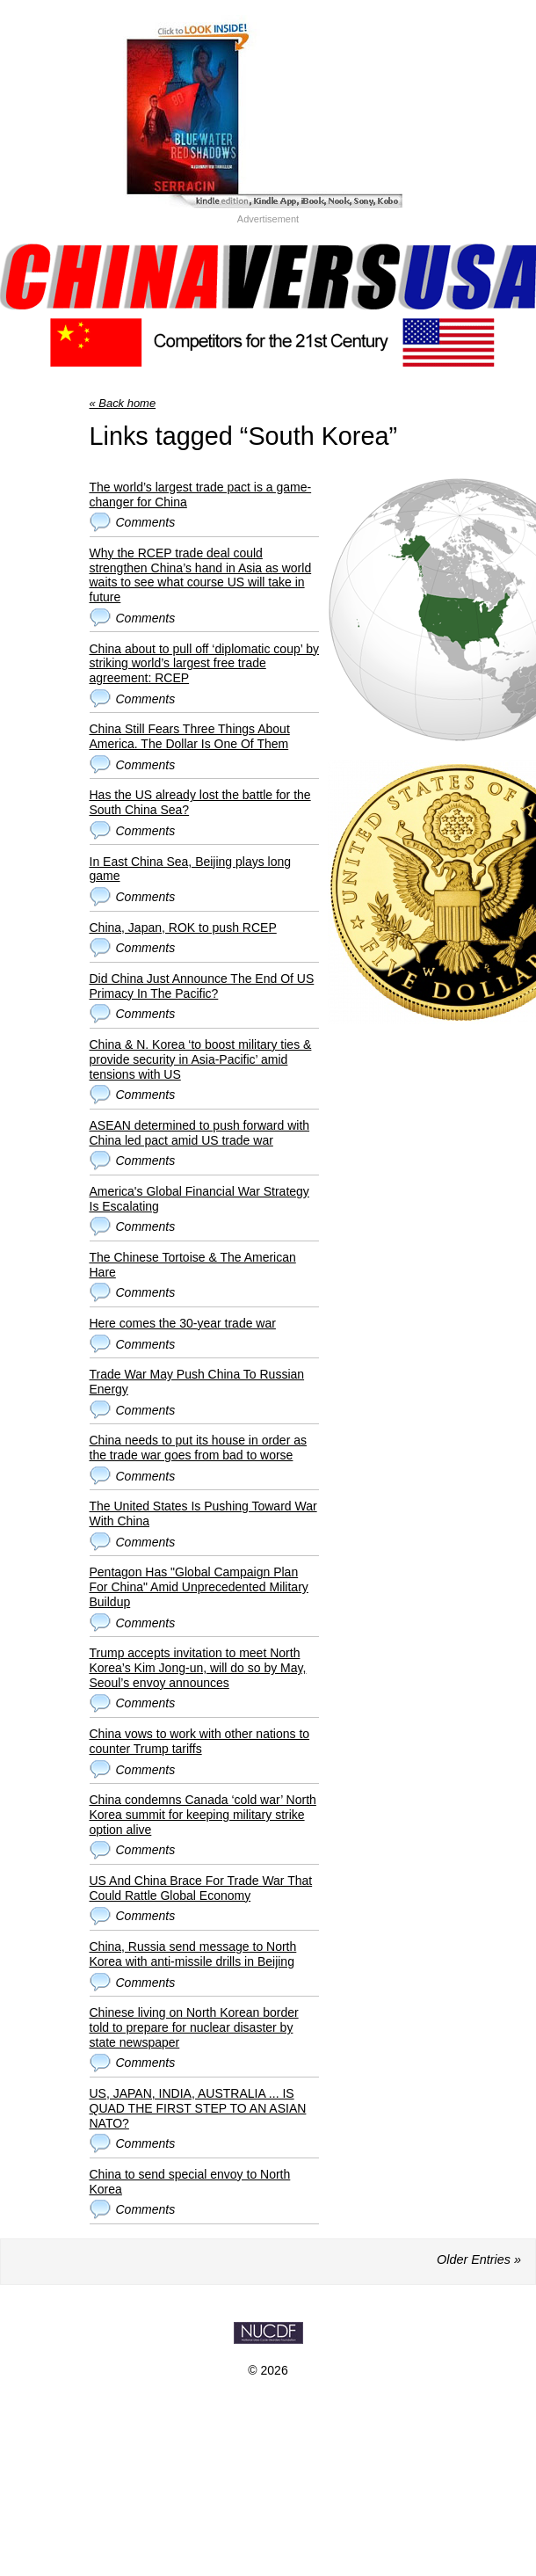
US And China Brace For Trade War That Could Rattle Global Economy (201, 1888)
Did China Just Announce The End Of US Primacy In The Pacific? (202, 986)
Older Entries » (479, 2259)
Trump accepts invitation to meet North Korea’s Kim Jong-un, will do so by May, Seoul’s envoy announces (198, 1668)
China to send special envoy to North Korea (190, 2181)
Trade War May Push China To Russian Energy (197, 1381)
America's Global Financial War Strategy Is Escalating (199, 1198)
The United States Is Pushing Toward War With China (203, 1513)
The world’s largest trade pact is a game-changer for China (201, 494)
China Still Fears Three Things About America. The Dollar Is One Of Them (190, 736)
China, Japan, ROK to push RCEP (183, 928)
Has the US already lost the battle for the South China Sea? (200, 802)
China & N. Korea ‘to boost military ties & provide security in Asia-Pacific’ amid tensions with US (201, 1059)
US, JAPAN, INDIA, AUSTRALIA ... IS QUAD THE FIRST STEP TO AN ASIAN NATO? (198, 2108)
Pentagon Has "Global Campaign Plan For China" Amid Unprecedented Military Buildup (199, 1587)
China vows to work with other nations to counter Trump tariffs (200, 1741)
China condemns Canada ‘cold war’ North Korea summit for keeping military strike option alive (203, 1815)
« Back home (123, 403)
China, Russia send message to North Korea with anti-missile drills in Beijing (193, 1953)
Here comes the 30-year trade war (183, 1323)
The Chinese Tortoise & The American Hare (193, 1264)
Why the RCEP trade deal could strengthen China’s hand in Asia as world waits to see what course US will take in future (201, 575)
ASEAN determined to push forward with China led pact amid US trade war (200, 1132)
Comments (146, 522)
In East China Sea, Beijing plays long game (191, 869)
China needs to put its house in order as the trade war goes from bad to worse (199, 1447)
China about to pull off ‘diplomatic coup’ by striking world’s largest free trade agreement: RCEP (205, 664)
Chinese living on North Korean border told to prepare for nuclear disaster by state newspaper (194, 2027)
